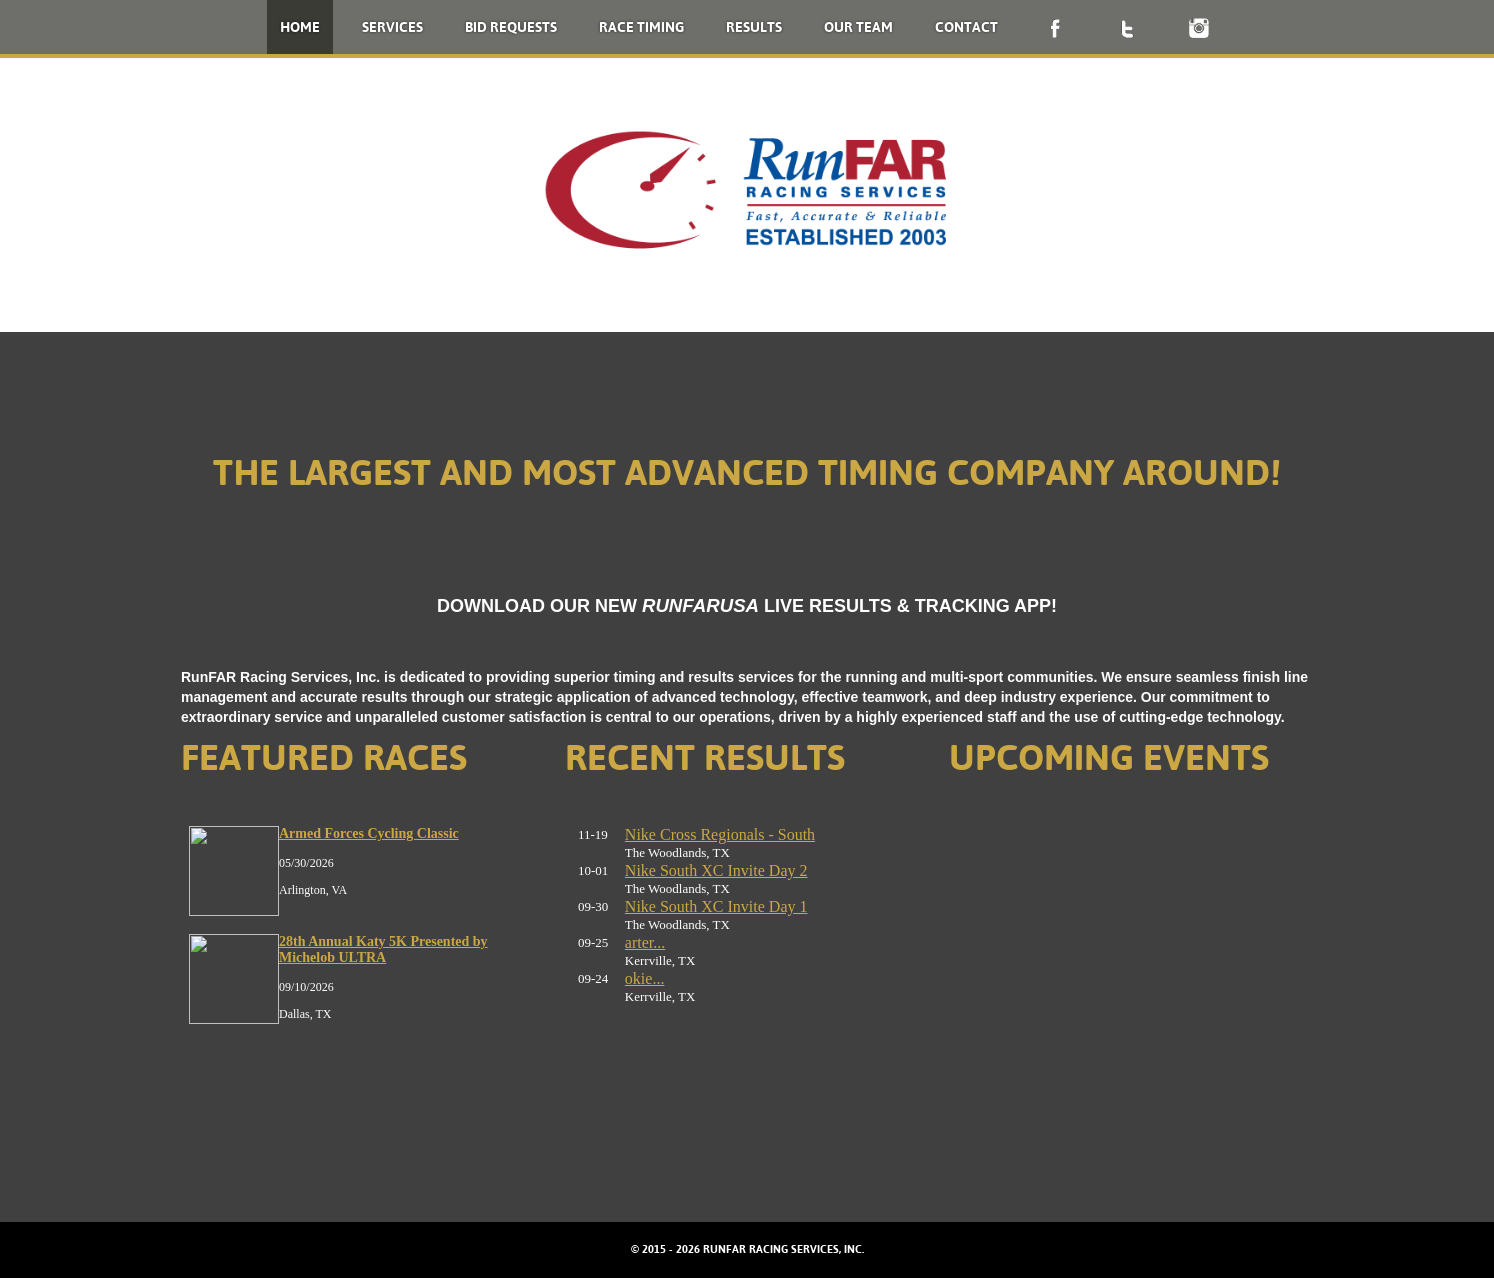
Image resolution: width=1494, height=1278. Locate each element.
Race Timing (641, 27)
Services (392, 27)
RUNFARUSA (700, 605)
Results (754, 27)
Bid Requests (511, 27)
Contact (966, 27)
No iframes (363, 980)
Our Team (858, 27)
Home (300, 27)
